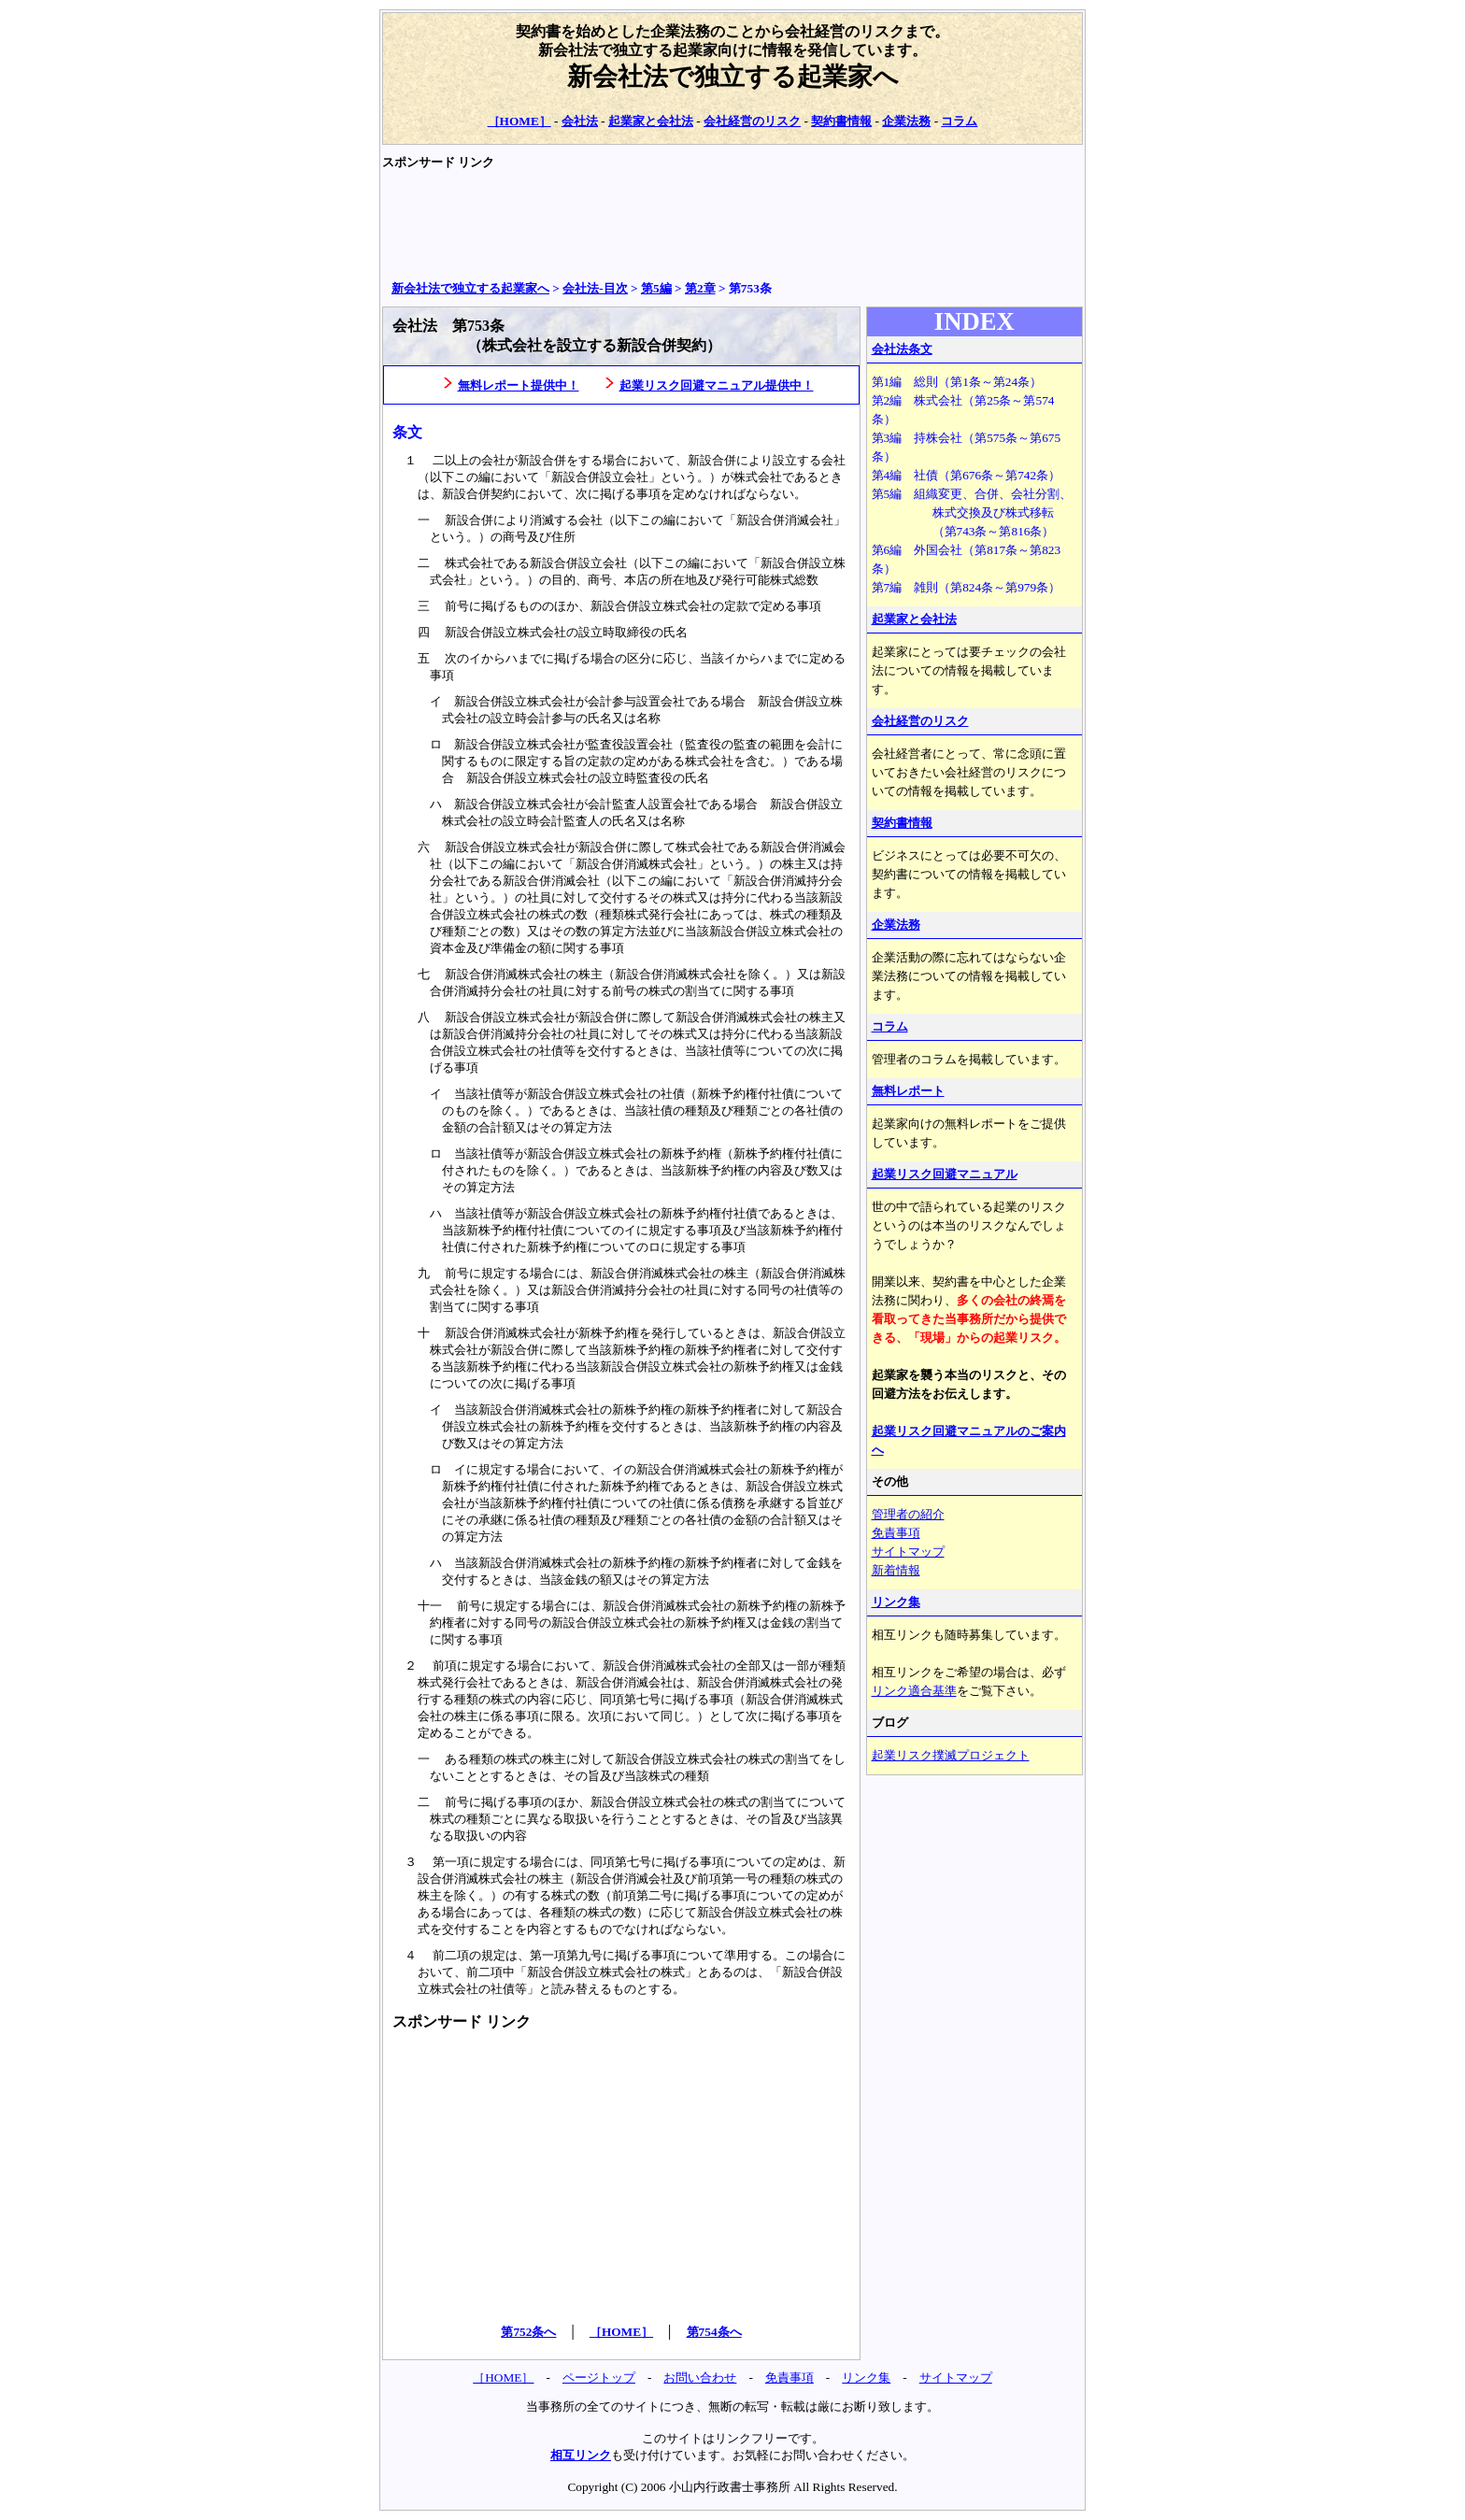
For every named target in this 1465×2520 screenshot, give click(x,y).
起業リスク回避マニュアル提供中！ (716, 385)
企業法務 (906, 121)
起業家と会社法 (650, 121)
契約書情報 (841, 121)
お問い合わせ (699, 2378)
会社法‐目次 (594, 288)
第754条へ (714, 2332)
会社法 (580, 121)
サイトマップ (908, 1552)
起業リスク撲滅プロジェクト (951, 1755)
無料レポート (908, 1091)
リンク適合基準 (914, 1691)
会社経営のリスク (752, 121)
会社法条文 (902, 349)
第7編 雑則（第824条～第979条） (966, 587)
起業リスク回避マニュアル (944, 1174)
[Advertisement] (722, 225)
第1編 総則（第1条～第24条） (957, 382)
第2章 (700, 288)
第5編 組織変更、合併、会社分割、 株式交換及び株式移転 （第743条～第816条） (972, 512)
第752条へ (528, 2332)
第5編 (656, 288)
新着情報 (896, 1570)
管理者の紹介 (908, 1514)
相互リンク (580, 2455)
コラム (959, 121)
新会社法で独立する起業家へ (733, 77)
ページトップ (598, 2378)
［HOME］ (519, 121)
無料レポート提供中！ (518, 385)
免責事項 (896, 1533)
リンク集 (896, 1602)
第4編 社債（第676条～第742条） (966, 475)
